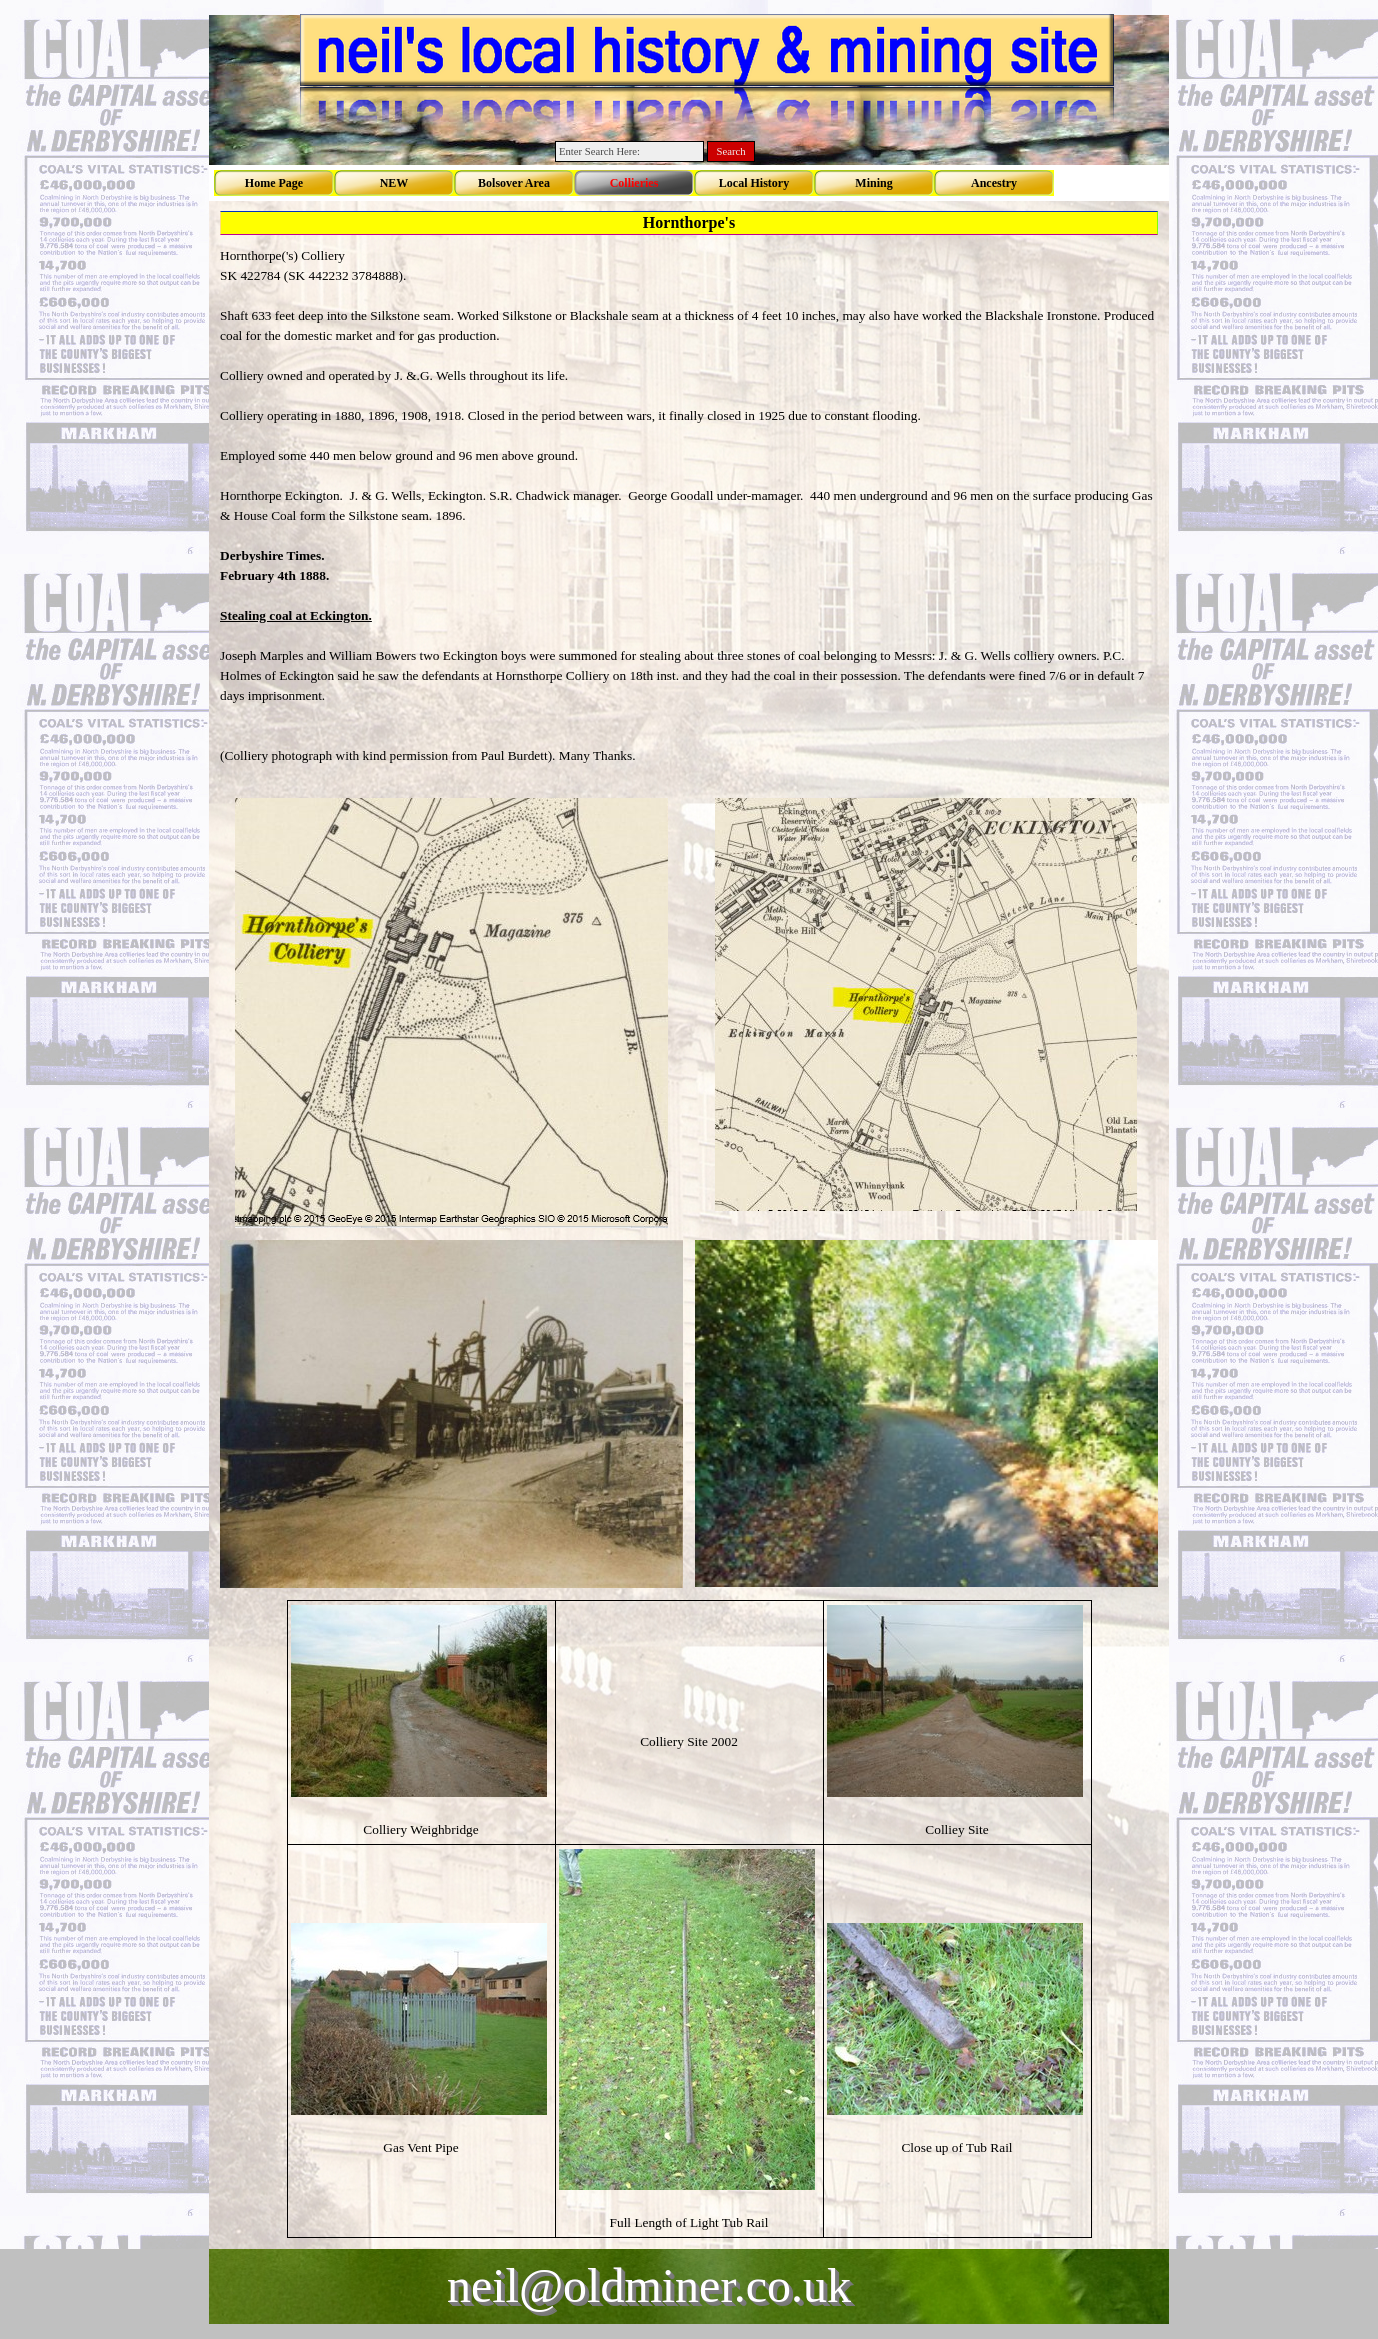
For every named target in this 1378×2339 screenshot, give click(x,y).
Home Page (274, 183)
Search (731, 151)
